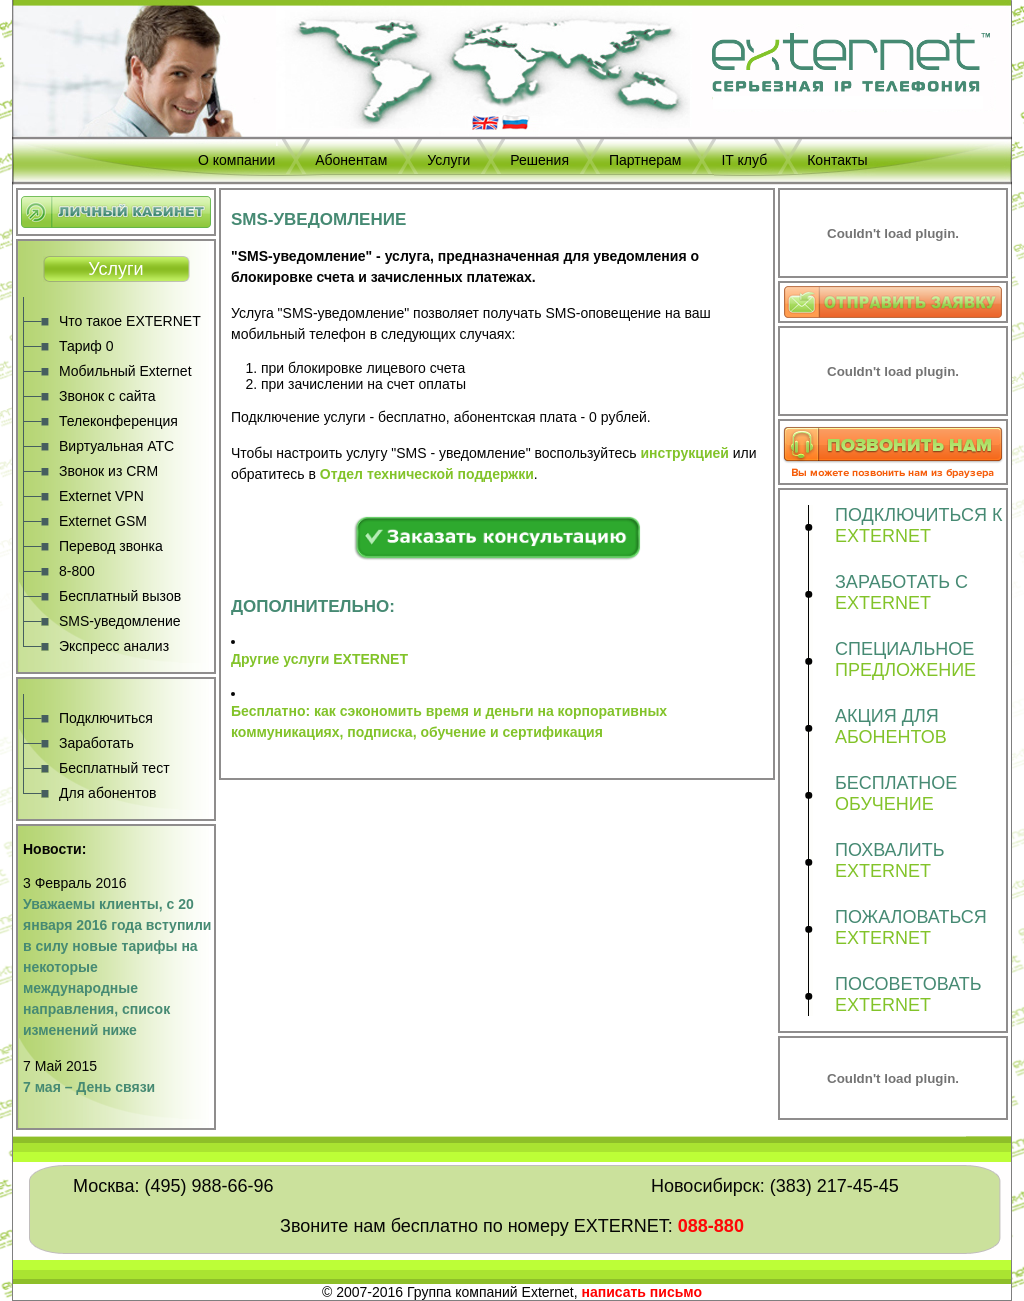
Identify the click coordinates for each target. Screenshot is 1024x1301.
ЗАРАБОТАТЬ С (920, 593)
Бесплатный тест (114, 768)
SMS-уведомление (120, 621)
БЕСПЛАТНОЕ (920, 794)
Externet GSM (103, 521)
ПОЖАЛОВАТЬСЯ (920, 928)
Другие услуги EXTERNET (319, 659)
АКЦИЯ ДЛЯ (920, 727)
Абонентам (351, 160)
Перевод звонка (111, 546)
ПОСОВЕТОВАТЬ (920, 995)
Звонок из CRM (108, 471)
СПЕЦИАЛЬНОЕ (920, 660)
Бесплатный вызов (120, 596)
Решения (539, 160)
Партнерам (645, 160)
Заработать (96, 743)
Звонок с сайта (107, 396)
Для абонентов (107, 793)
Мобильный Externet (125, 371)
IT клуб (744, 160)
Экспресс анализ (114, 646)
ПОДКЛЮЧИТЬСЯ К (920, 526)
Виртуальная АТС (116, 446)
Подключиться (106, 718)
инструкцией (684, 453)
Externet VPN (101, 496)
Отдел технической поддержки (427, 474)
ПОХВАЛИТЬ (920, 861)
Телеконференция (118, 421)
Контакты (837, 160)
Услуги (448, 160)
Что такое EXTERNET (130, 321)
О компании (236, 160)
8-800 (77, 571)
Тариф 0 (86, 346)
